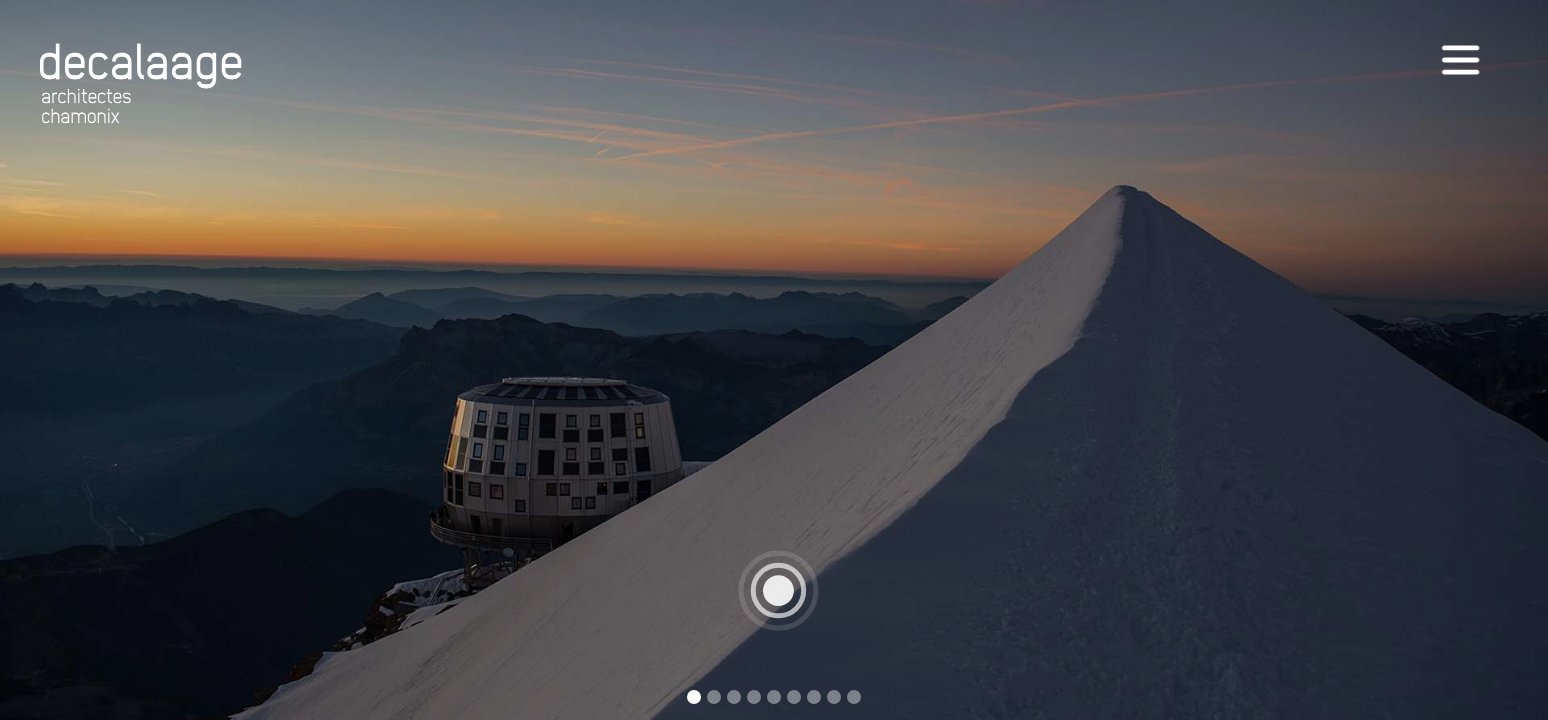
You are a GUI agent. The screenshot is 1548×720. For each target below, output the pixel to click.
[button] (1508, 360)
